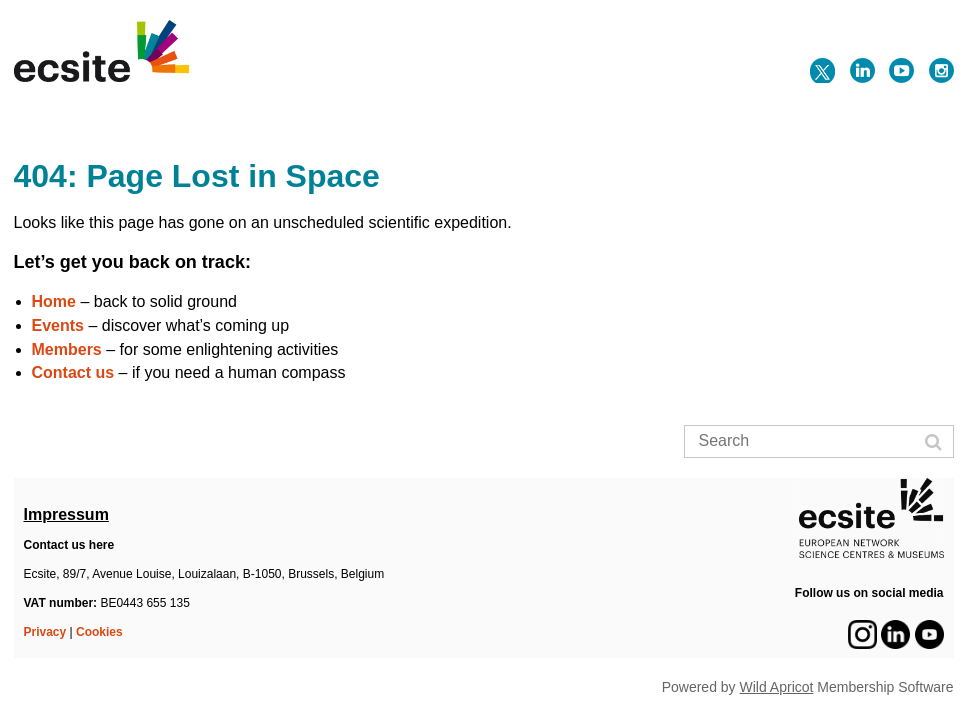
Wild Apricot (777, 687)
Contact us (73, 372)
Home (54, 301)
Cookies (99, 632)
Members (67, 349)
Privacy (45, 632)
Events (58, 325)
